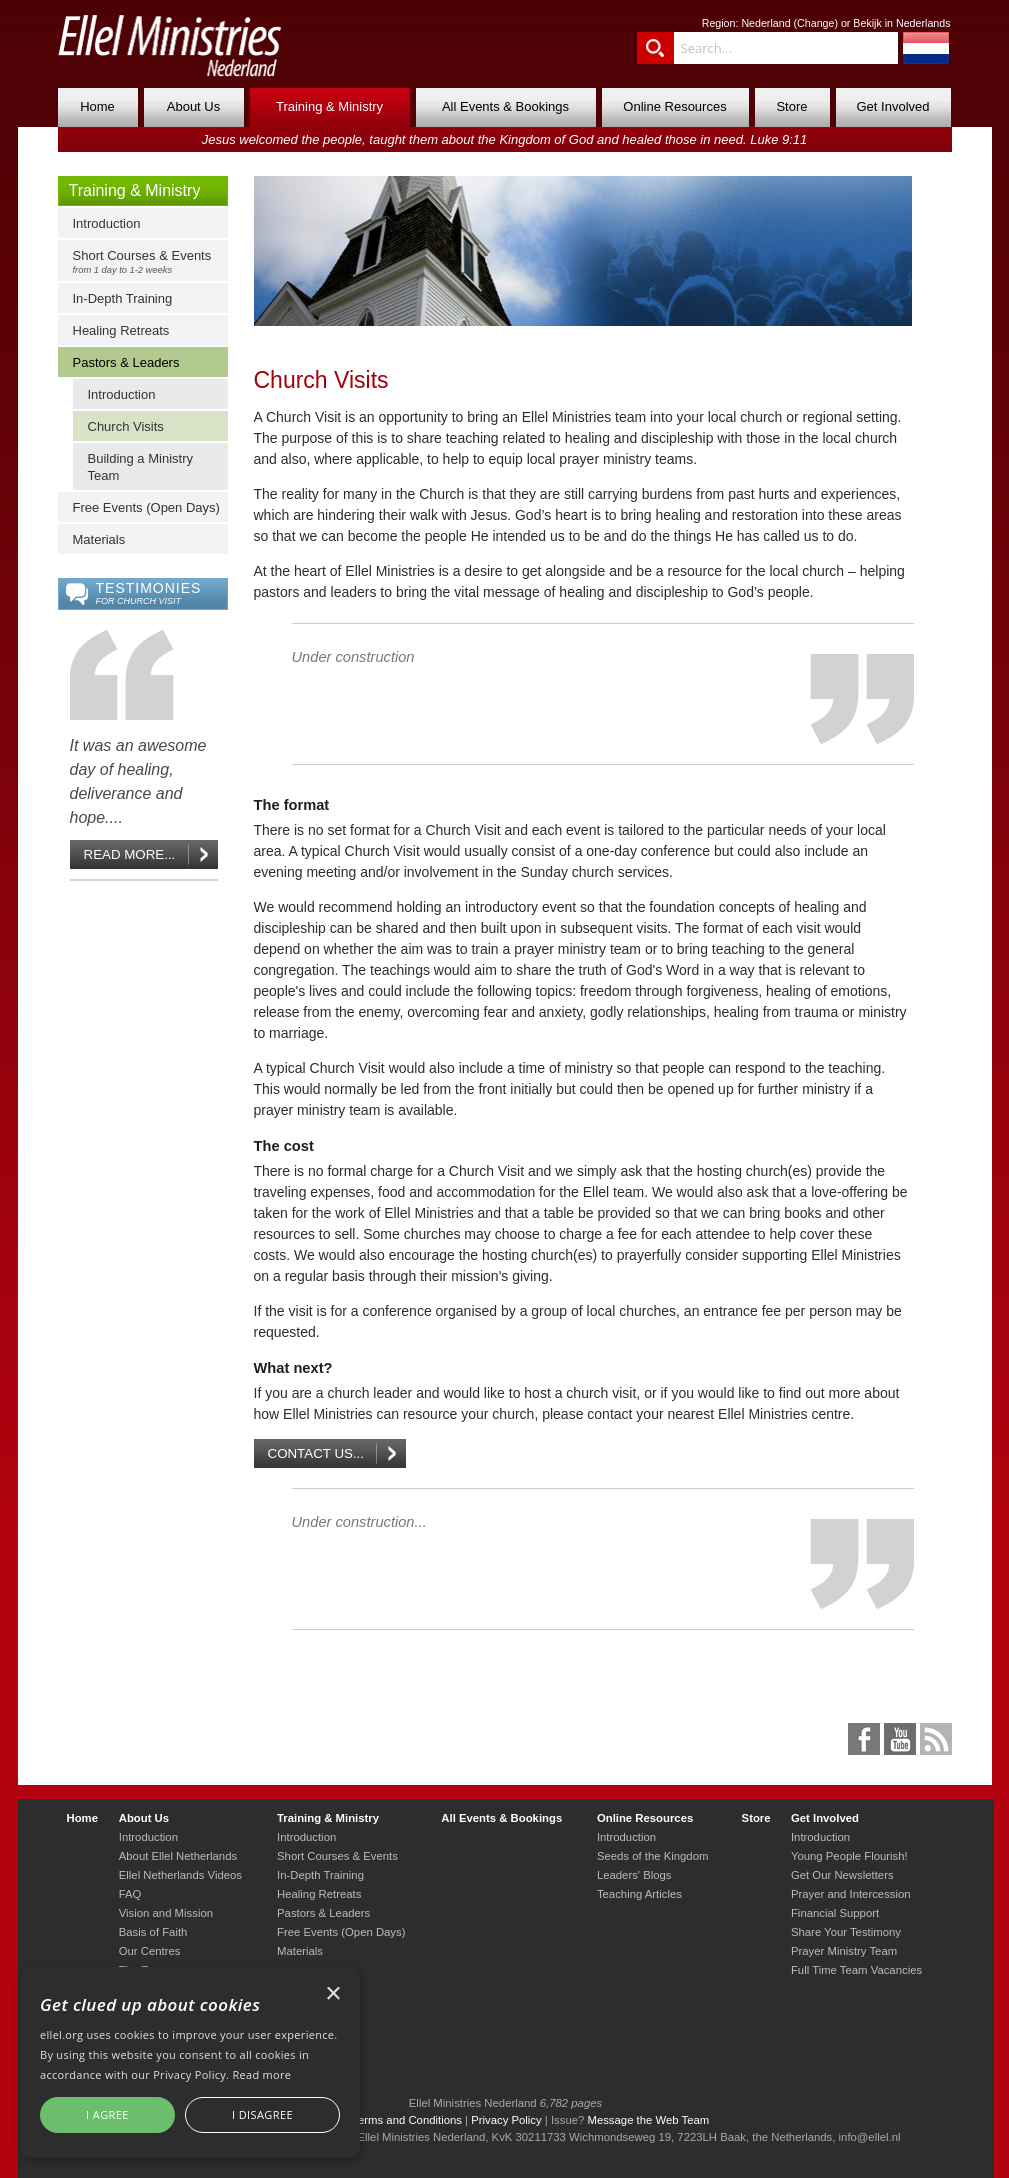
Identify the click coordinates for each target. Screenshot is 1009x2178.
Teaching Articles (639, 1894)
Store (791, 106)
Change (815, 23)
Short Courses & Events (147, 261)
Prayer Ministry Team (844, 1951)
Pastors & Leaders (126, 362)
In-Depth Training (123, 298)
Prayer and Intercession (851, 1894)
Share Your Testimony (846, 1932)
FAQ (130, 1894)
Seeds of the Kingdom (652, 1856)
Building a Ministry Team (141, 467)
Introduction (107, 223)
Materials (99, 539)
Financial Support (835, 1913)
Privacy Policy (506, 2120)
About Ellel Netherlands (178, 1856)
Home (97, 106)
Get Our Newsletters (842, 1875)
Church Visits (126, 426)
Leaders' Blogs (634, 1875)
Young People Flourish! (849, 1856)
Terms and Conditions (407, 2120)
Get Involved (893, 106)
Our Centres (150, 1951)
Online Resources (674, 106)
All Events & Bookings (505, 106)
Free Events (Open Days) (146, 507)
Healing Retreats (121, 330)
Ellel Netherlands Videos (180, 1875)
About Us (193, 106)
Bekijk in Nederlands (901, 23)
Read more (261, 2074)
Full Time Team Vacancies (856, 1970)
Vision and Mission (166, 1913)
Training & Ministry (329, 106)
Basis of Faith (153, 1932)
